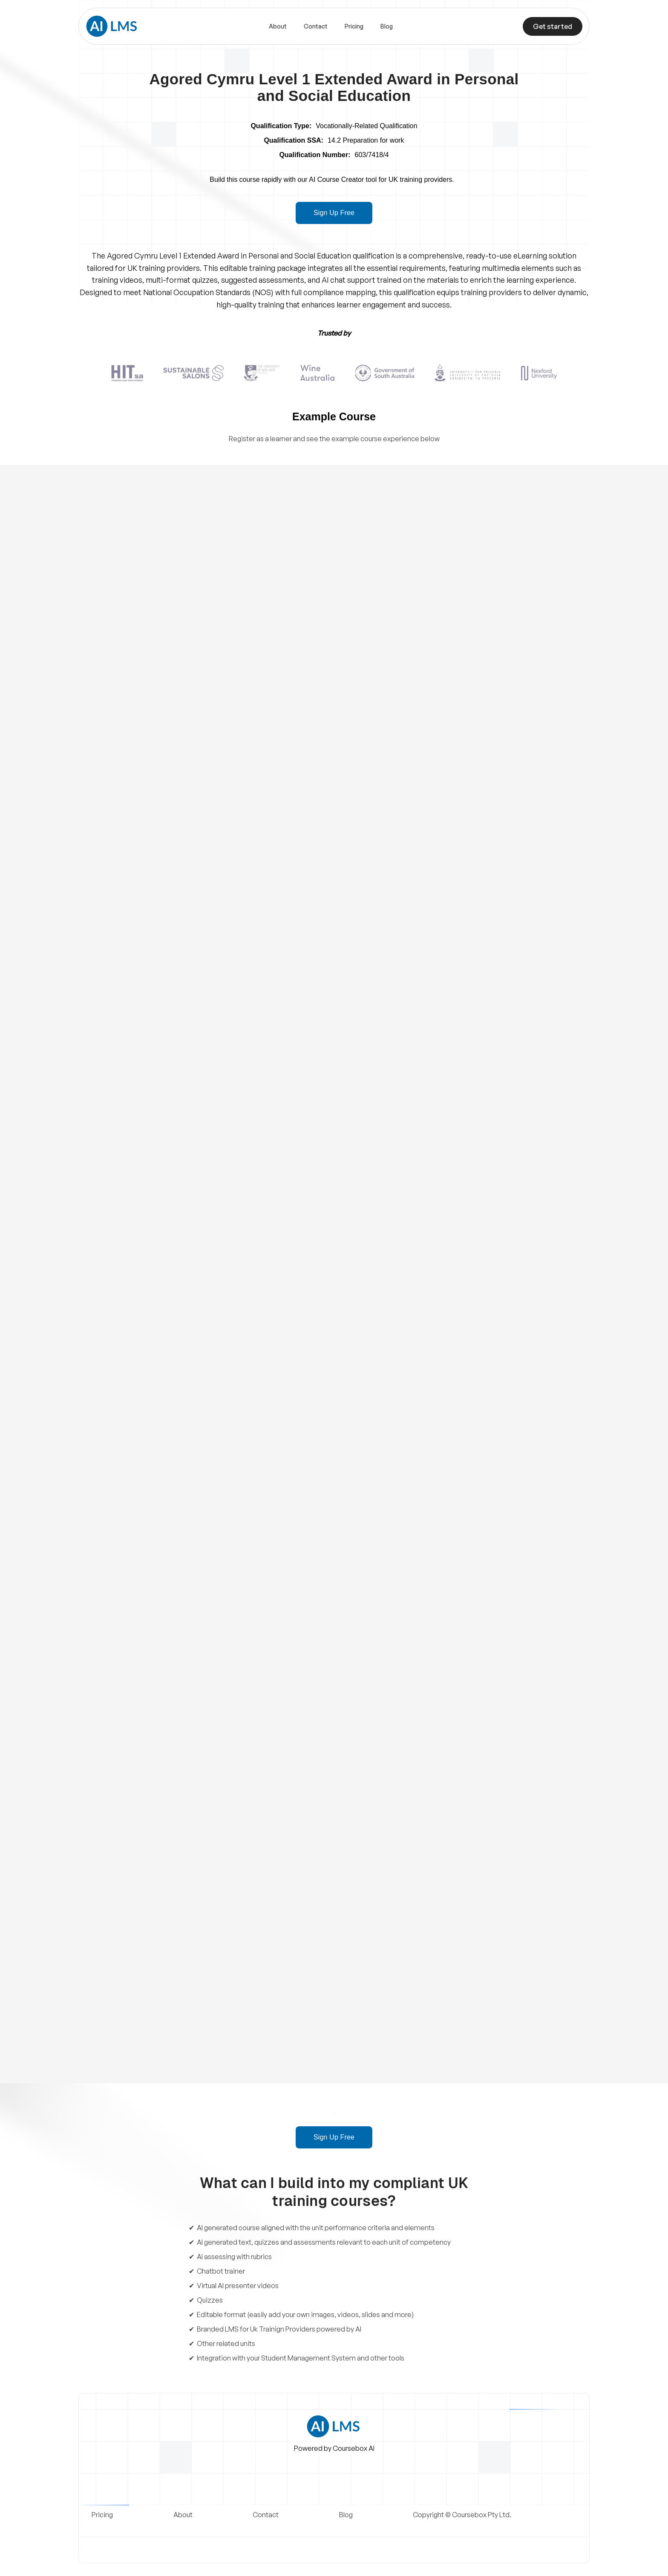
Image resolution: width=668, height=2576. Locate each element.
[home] (112, 26)
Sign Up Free (334, 212)
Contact (316, 26)
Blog (386, 26)
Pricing (354, 26)
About (278, 26)
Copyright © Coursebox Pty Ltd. (462, 2514)
